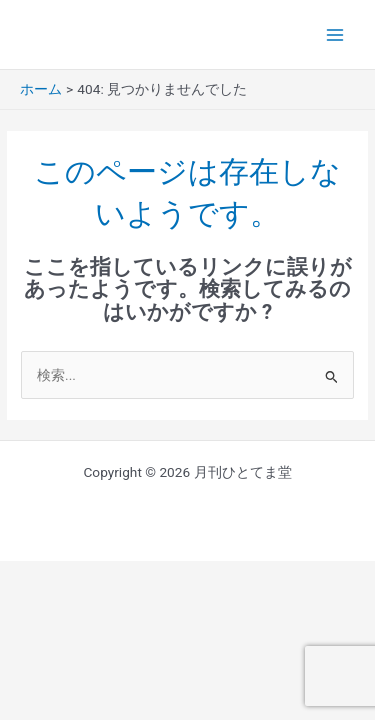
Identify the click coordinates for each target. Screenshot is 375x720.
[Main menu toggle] (335, 34)
